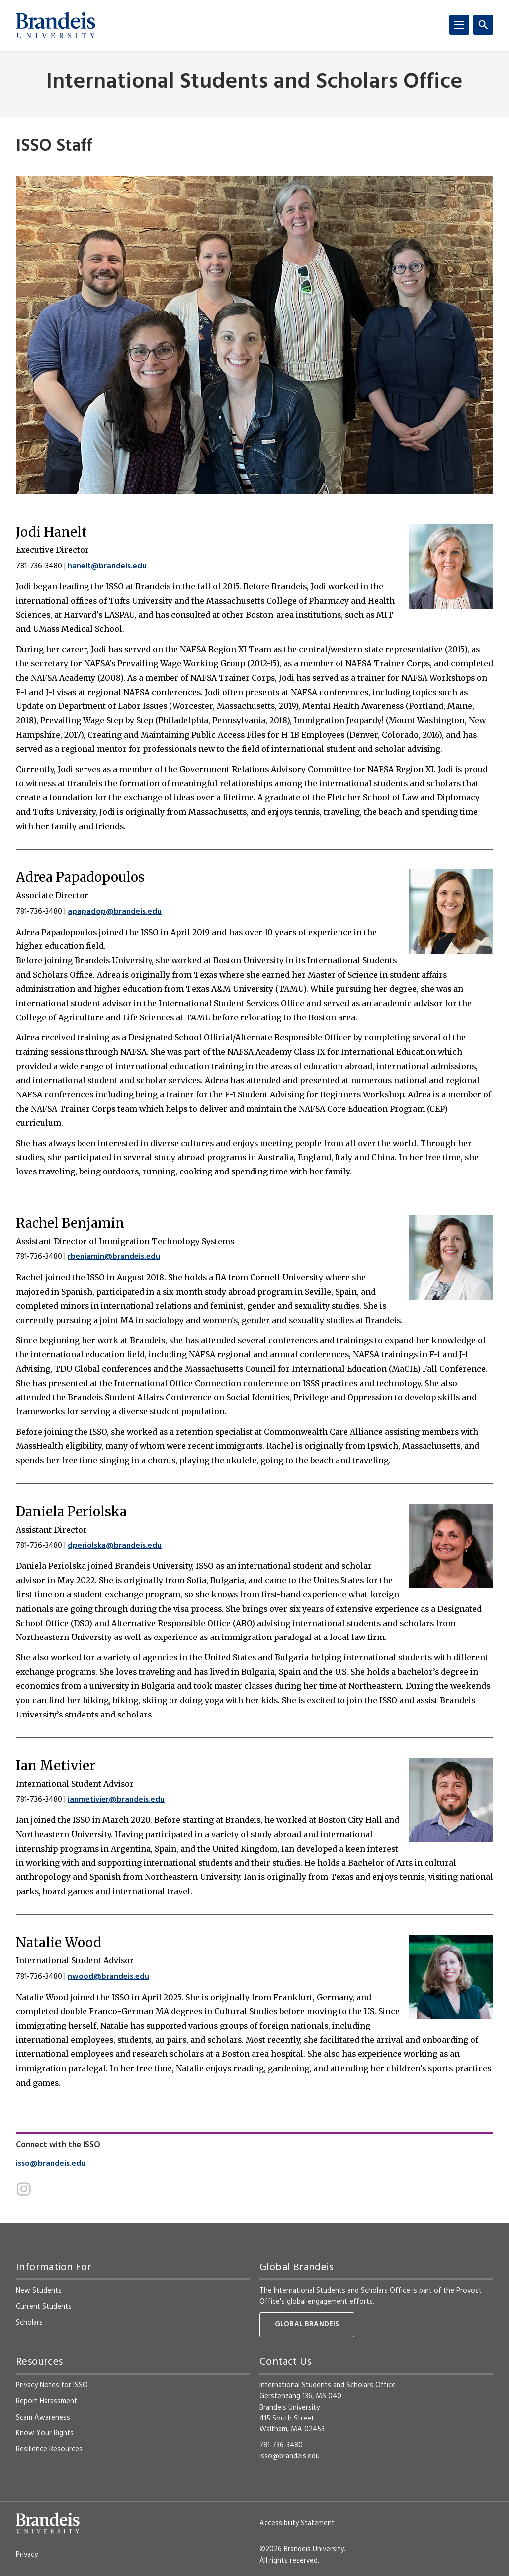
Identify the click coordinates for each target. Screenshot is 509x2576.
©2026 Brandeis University (301, 2549)
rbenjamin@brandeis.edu (114, 1256)
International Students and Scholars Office (254, 83)
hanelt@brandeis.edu (107, 566)
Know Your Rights (45, 2433)
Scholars (29, 2323)
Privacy (27, 2555)
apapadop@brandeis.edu (115, 911)
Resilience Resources (49, 2449)
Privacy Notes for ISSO (52, 2385)
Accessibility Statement (297, 2523)
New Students (39, 2291)
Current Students (44, 2307)
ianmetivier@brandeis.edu (116, 1800)
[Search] (483, 25)
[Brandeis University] (55, 25)
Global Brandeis (307, 2324)
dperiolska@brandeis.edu (115, 1545)
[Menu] (459, 25)
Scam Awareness (43, 2417)
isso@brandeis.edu (50, 2163)
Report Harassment (46, 2401)
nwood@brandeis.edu (108, 1976)
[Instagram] (24, 2189)
